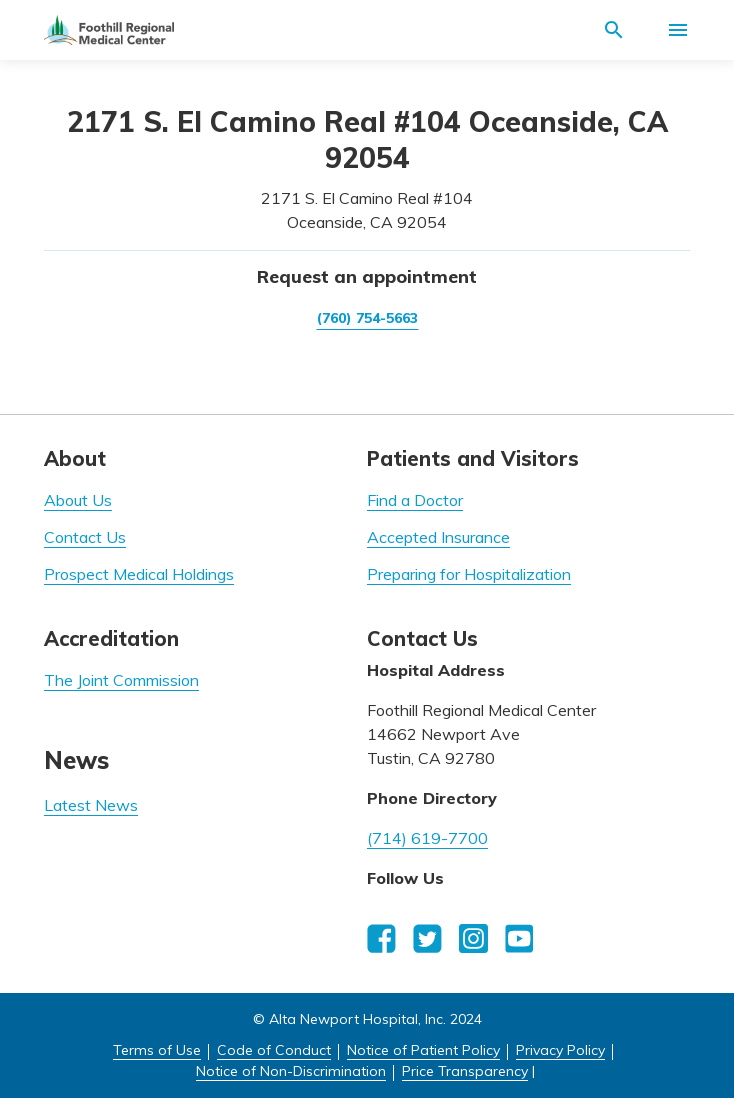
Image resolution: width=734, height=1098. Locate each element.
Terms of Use (157, 1050)
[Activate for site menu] (678, 30)
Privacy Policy (560, 1050)
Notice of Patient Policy (423, 1050)
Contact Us (85, 537)
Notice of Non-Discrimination (291, 1071)
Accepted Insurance (438, 537)
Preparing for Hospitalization (469, 574)
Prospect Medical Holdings (139, 574)
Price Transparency (465, 1071)
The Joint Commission (121, 680)
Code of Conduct (274, 1050)
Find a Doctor (415, 500)
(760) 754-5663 (367, 318)
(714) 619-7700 (427, 838)
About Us (78, 500)
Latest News (91, 805)
